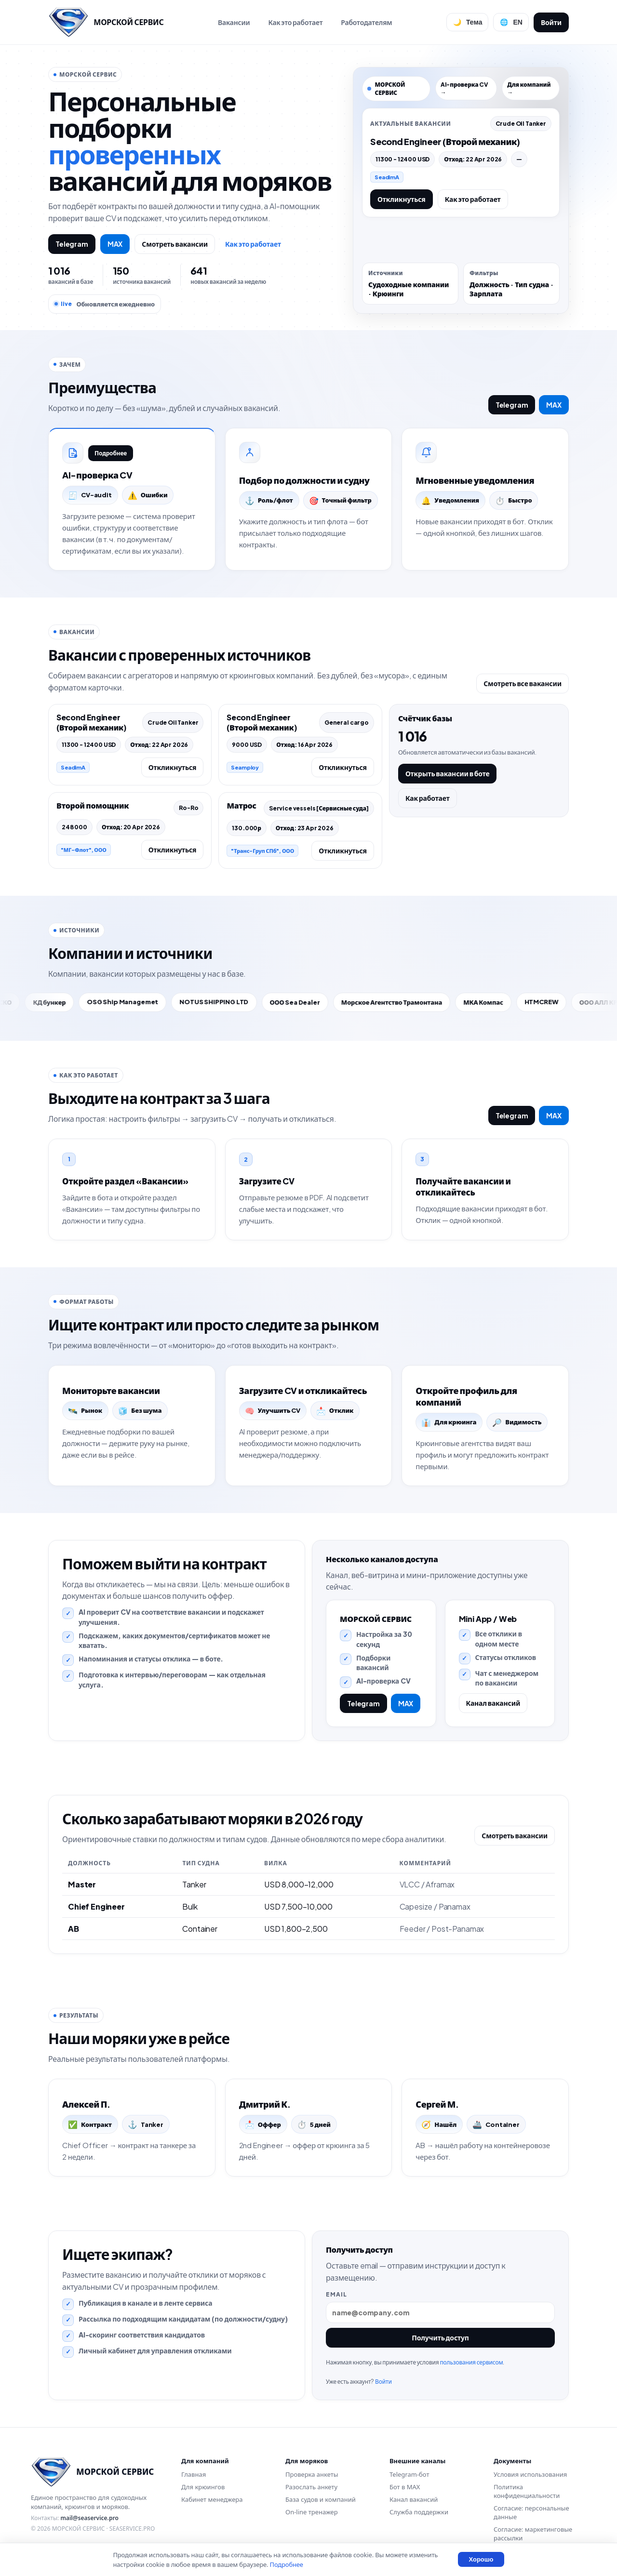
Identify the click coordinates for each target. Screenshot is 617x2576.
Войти (551, 22)
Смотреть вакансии (175, 243)
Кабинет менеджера (211, 2499)
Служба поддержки (418, 2512)
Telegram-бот (409, 2474)
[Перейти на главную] (105, 22)
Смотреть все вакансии (522, 683)
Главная (193, 2474)
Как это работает (295, 22)
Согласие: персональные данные (531, 2512)
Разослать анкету (311, 2487)
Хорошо (481, 2559)
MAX (115, 243)
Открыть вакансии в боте (447, 773)
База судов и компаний (320, 2499)
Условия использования (530, 2474)
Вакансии (234, 22)
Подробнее (110, 452)
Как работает (427, 798)
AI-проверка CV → (464, 88)
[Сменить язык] (510, 22)
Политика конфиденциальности (527, 2491)
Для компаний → (528, 88)
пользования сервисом (471, 2362)
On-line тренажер (311, 2512)
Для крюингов (203, 2487)
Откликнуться (401, 199)
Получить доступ (440, 2337)
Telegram (71, 243)
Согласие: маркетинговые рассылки (533, 2533)
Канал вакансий (493, 1703)
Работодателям (366, 22)
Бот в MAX (404, 2487)
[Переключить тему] (467, 22)
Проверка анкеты (311, 2474)
